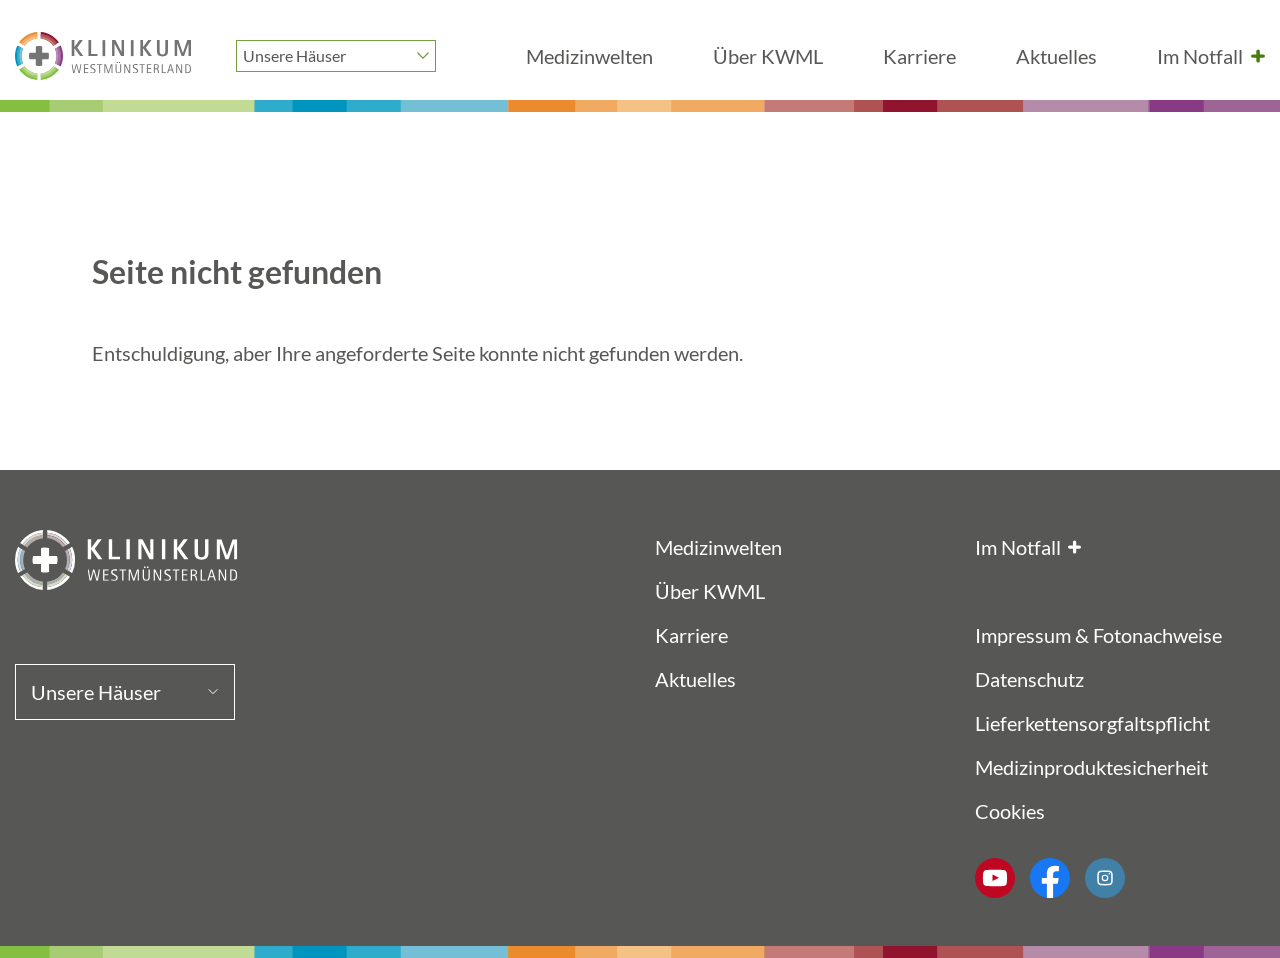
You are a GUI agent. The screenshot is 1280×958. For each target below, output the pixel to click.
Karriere (919, 56)
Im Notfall (1200, 56)
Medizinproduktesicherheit (1091, 767)
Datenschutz (1029, 679)
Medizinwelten (589, 56)
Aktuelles (1056, 56)
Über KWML (768, 56)
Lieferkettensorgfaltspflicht (1092, 723)
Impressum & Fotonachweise (1098, 635)
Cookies (1010, 811)
